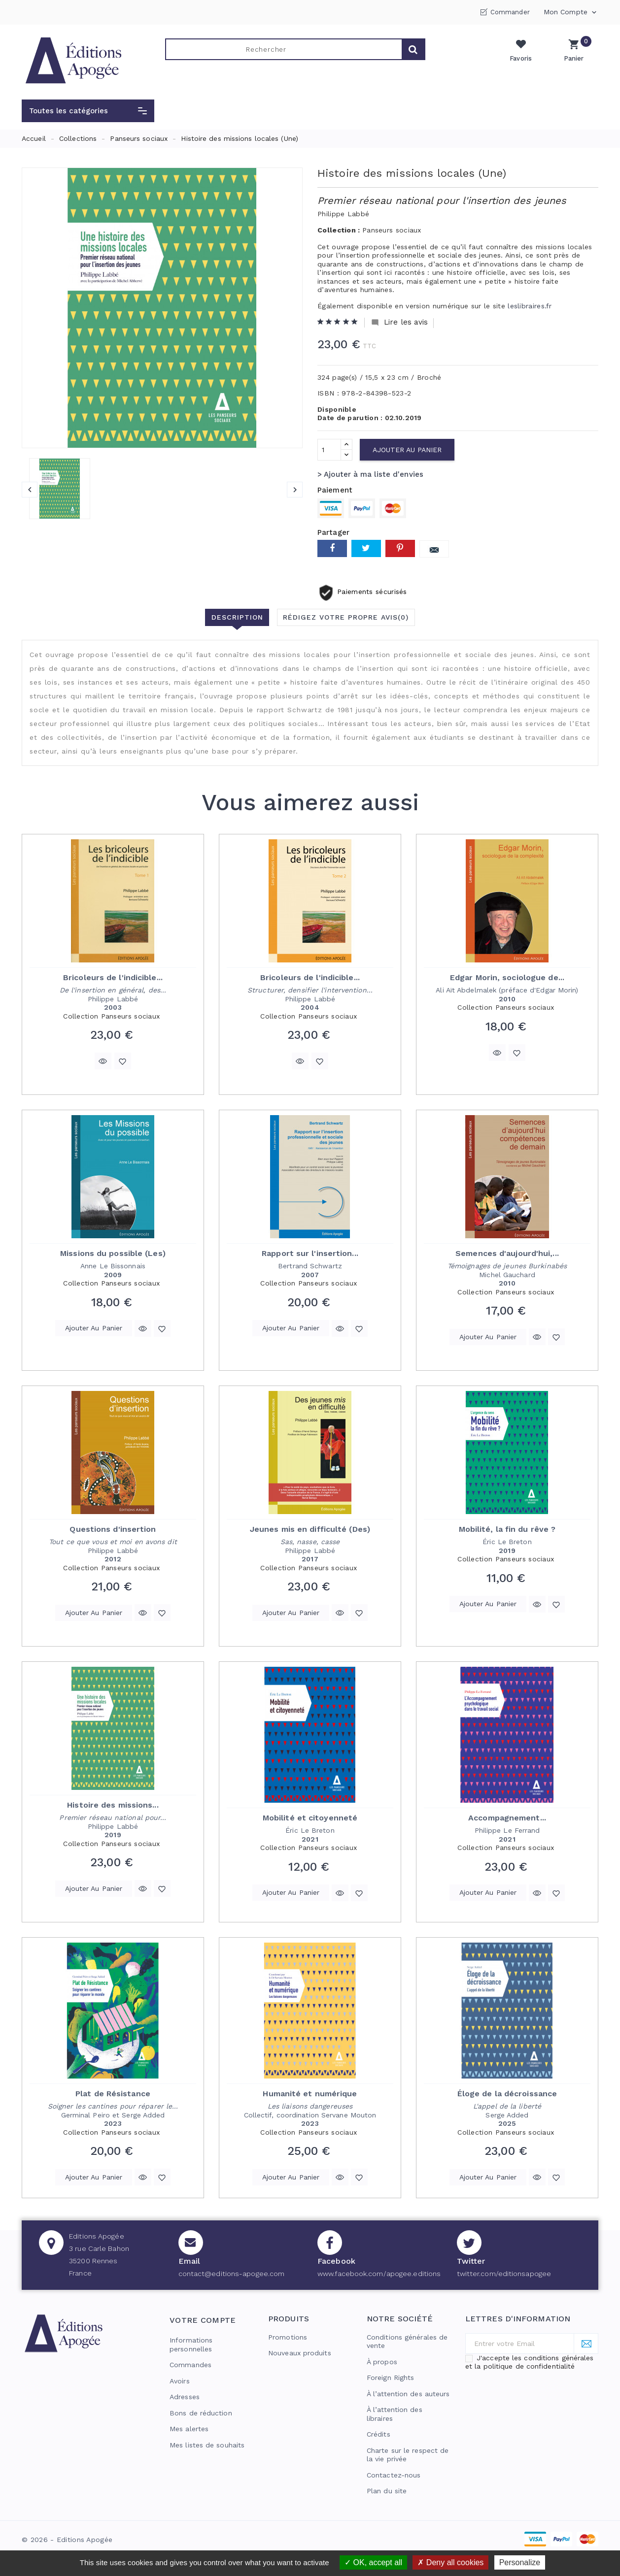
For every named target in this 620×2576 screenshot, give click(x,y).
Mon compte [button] (571, 12)
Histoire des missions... (112, 1805)
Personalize (520, 2562)
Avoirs (180, 2381)
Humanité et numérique (310, 2093)
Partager (332, 548)
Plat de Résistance (112, 2093)
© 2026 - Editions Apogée (67, 2539)
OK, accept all (373, 2562)
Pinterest (400, 548)
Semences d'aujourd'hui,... (507, 1253)
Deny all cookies (450, 2562)
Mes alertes (189, 2429)
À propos (382, 2362)
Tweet (366, 548)
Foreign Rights (390, 2377)
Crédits (378, 2434)
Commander (510, 12)
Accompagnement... (507, 1817)
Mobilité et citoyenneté (310, 1817)
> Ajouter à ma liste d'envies (370, 474)
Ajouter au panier (407, 450)
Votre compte (203, 2320)
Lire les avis (399, 322)
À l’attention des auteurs (408, 2394)
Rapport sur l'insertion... (310, 1253)
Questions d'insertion (112, 1529)
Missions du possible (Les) (113, 1253)
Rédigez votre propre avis (346, 617)
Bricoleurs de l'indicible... (113, 977)
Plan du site (387, 2491)
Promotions (287, 2337)
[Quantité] (329, 450)
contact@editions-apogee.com (231, 2274)
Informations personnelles (191, 2344)
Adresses (185, 2397)
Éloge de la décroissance (507, 2093)
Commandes (190, 2365)
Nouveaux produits (299, 2353)
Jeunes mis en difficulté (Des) (310, 1529)
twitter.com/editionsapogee (504, 2274)
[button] (88, 110)
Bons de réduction (201, 2413)
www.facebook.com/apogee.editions (379, 2274)
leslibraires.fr (530, 306)
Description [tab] (237, 617)
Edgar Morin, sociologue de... (507, 977)
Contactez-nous (393, 2475)
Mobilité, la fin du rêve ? (507, 1529)
